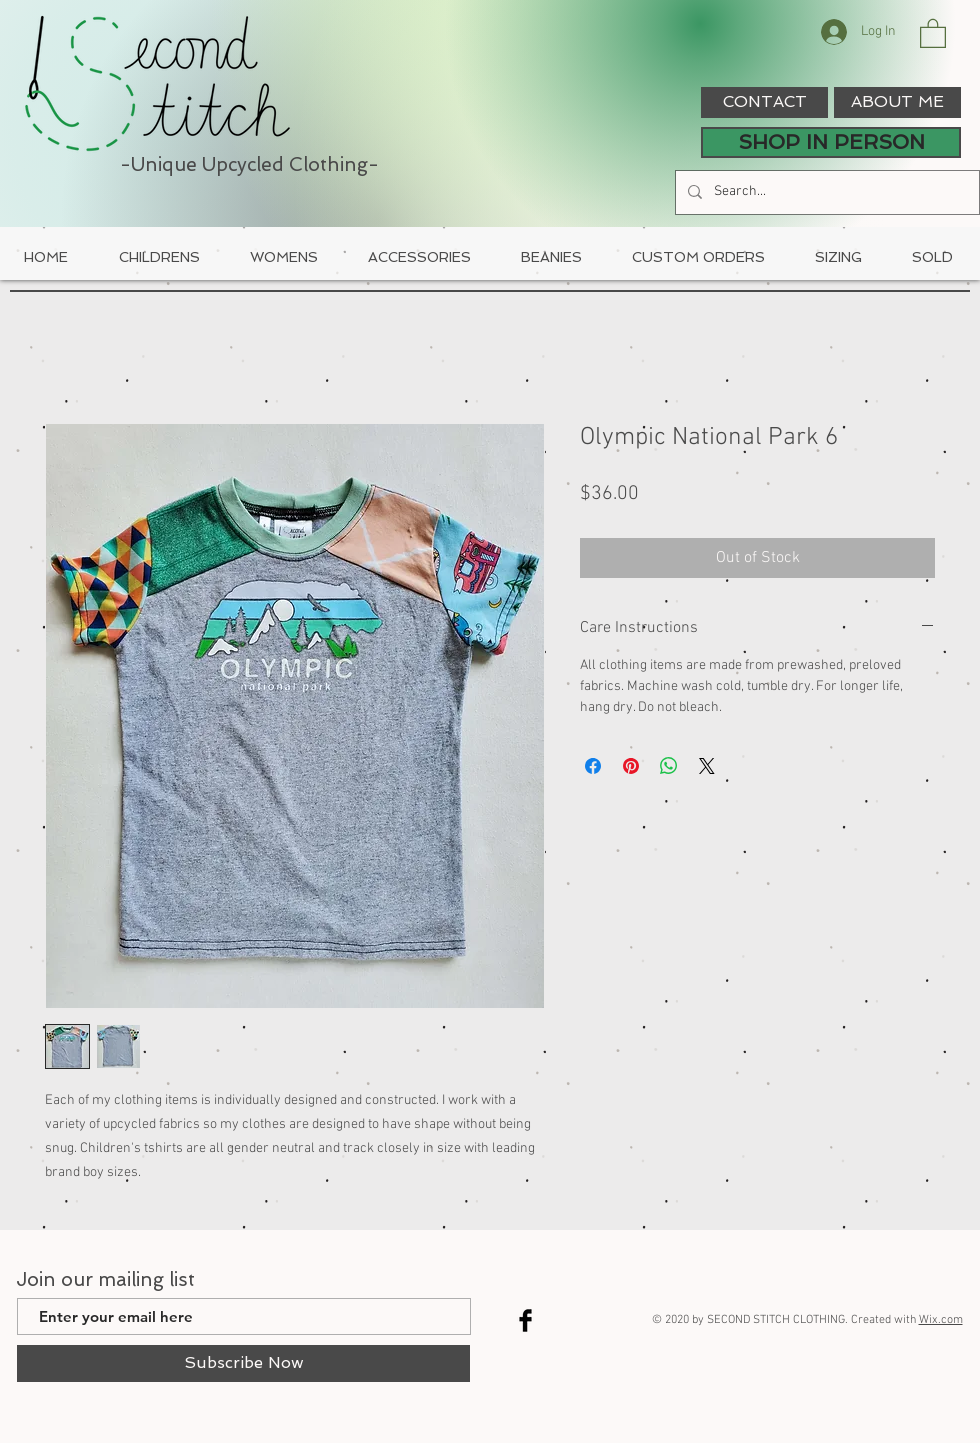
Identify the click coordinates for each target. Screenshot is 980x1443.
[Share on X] (707, 766)
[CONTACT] (764, 102)
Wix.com (941, 1320)
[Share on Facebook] (593, 766)
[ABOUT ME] (897, 102)
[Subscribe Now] (243, 1363)
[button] (933, 32)
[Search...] (825, 192)
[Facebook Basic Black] (525, 1320)
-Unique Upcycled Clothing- (249, 164)
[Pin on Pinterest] (631, 766)
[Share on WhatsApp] (669, 766)
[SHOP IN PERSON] (831, 142)
